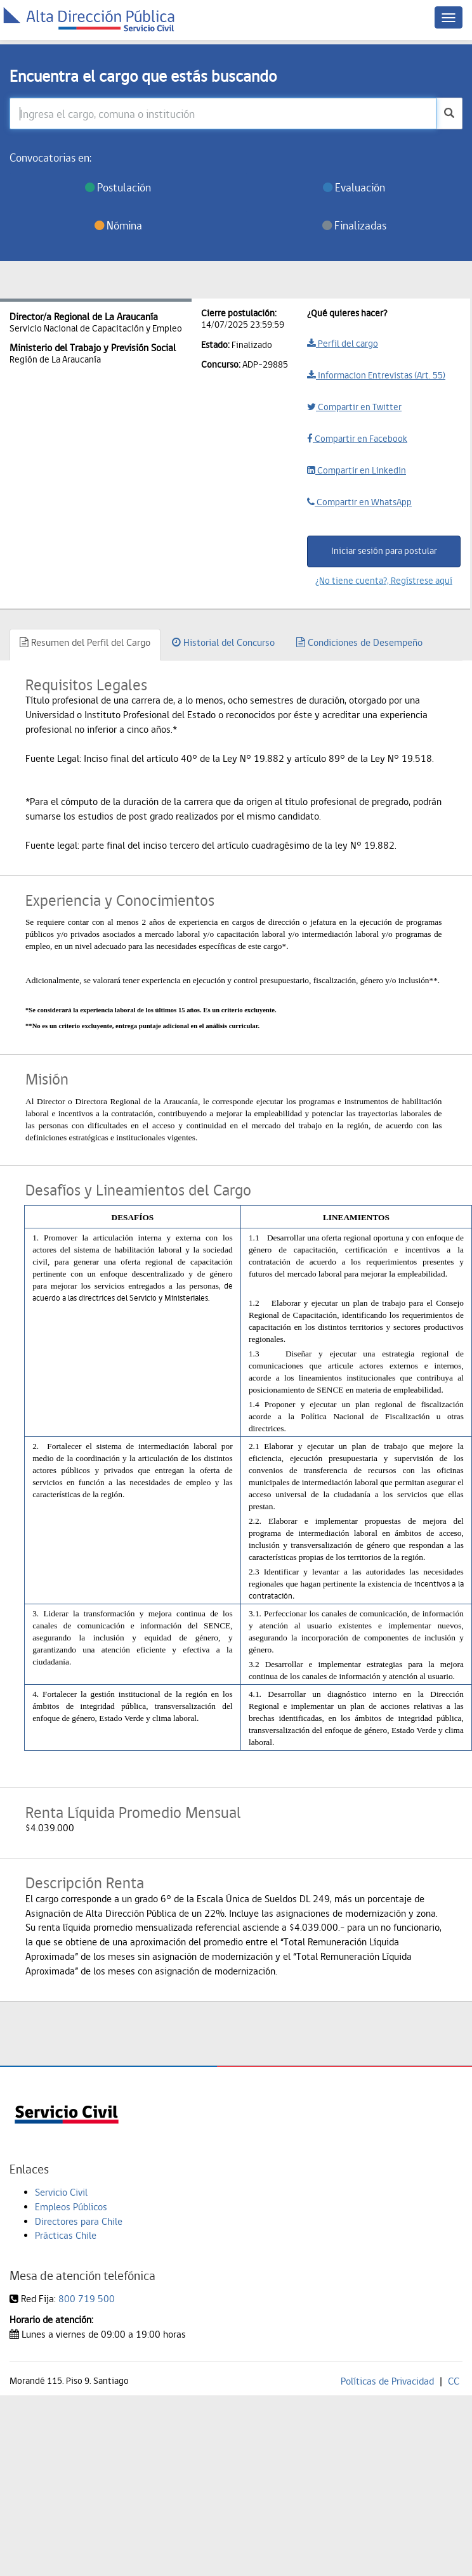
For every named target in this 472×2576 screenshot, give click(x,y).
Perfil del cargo (342, 343)
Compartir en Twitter (354, 407)
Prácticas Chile (65, 2235)
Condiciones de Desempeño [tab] (359, 642)
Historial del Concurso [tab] (223, 642)
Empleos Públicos (71, 2207)
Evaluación (354, 187)
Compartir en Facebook (357, 438)
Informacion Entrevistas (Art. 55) (376, 375)
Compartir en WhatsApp (359, 502)
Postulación (118, 187)
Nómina (118, 225)
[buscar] (449, 113)
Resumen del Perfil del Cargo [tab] (85, 642)
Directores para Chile (78, 2221)
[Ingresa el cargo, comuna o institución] (223, 113)
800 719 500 (86, 2299)
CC (453, 2381)
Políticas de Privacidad (387, 2381)
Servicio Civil (61, 2192)
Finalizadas (354, 225)
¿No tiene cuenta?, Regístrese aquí (383, 580)
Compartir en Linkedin (356, 470)
